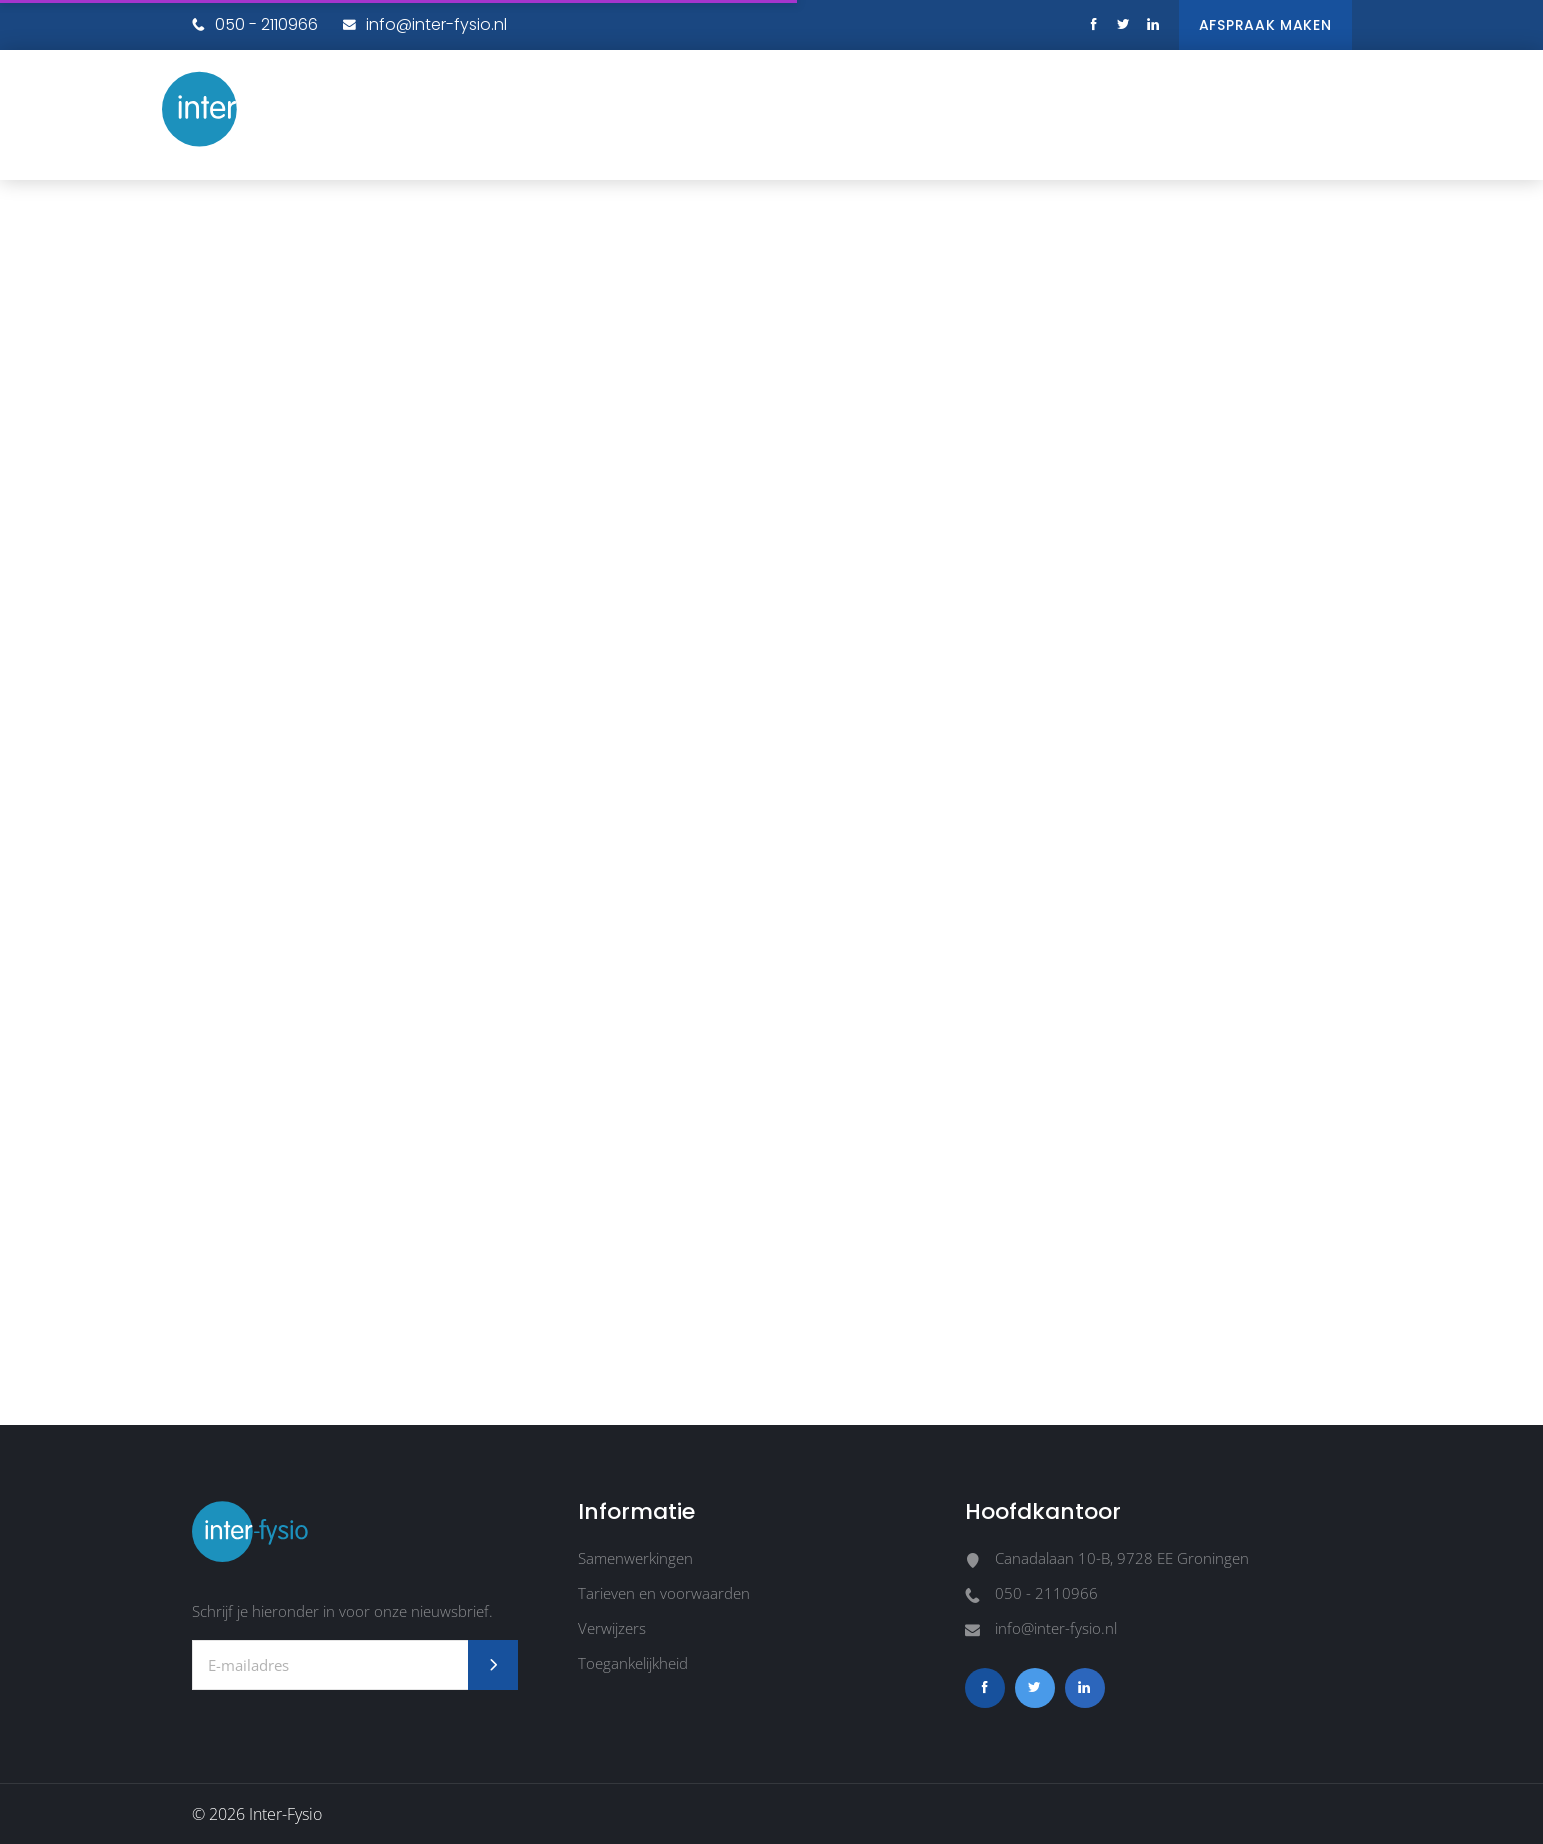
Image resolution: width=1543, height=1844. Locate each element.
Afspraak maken (1265, 25)
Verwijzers (612, 1628)
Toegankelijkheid (633, 1663)
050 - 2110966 (255, 24)
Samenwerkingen (635, 1558)
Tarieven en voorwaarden (664, 1593)
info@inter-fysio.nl (425, 24)
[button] (1362, 100)
